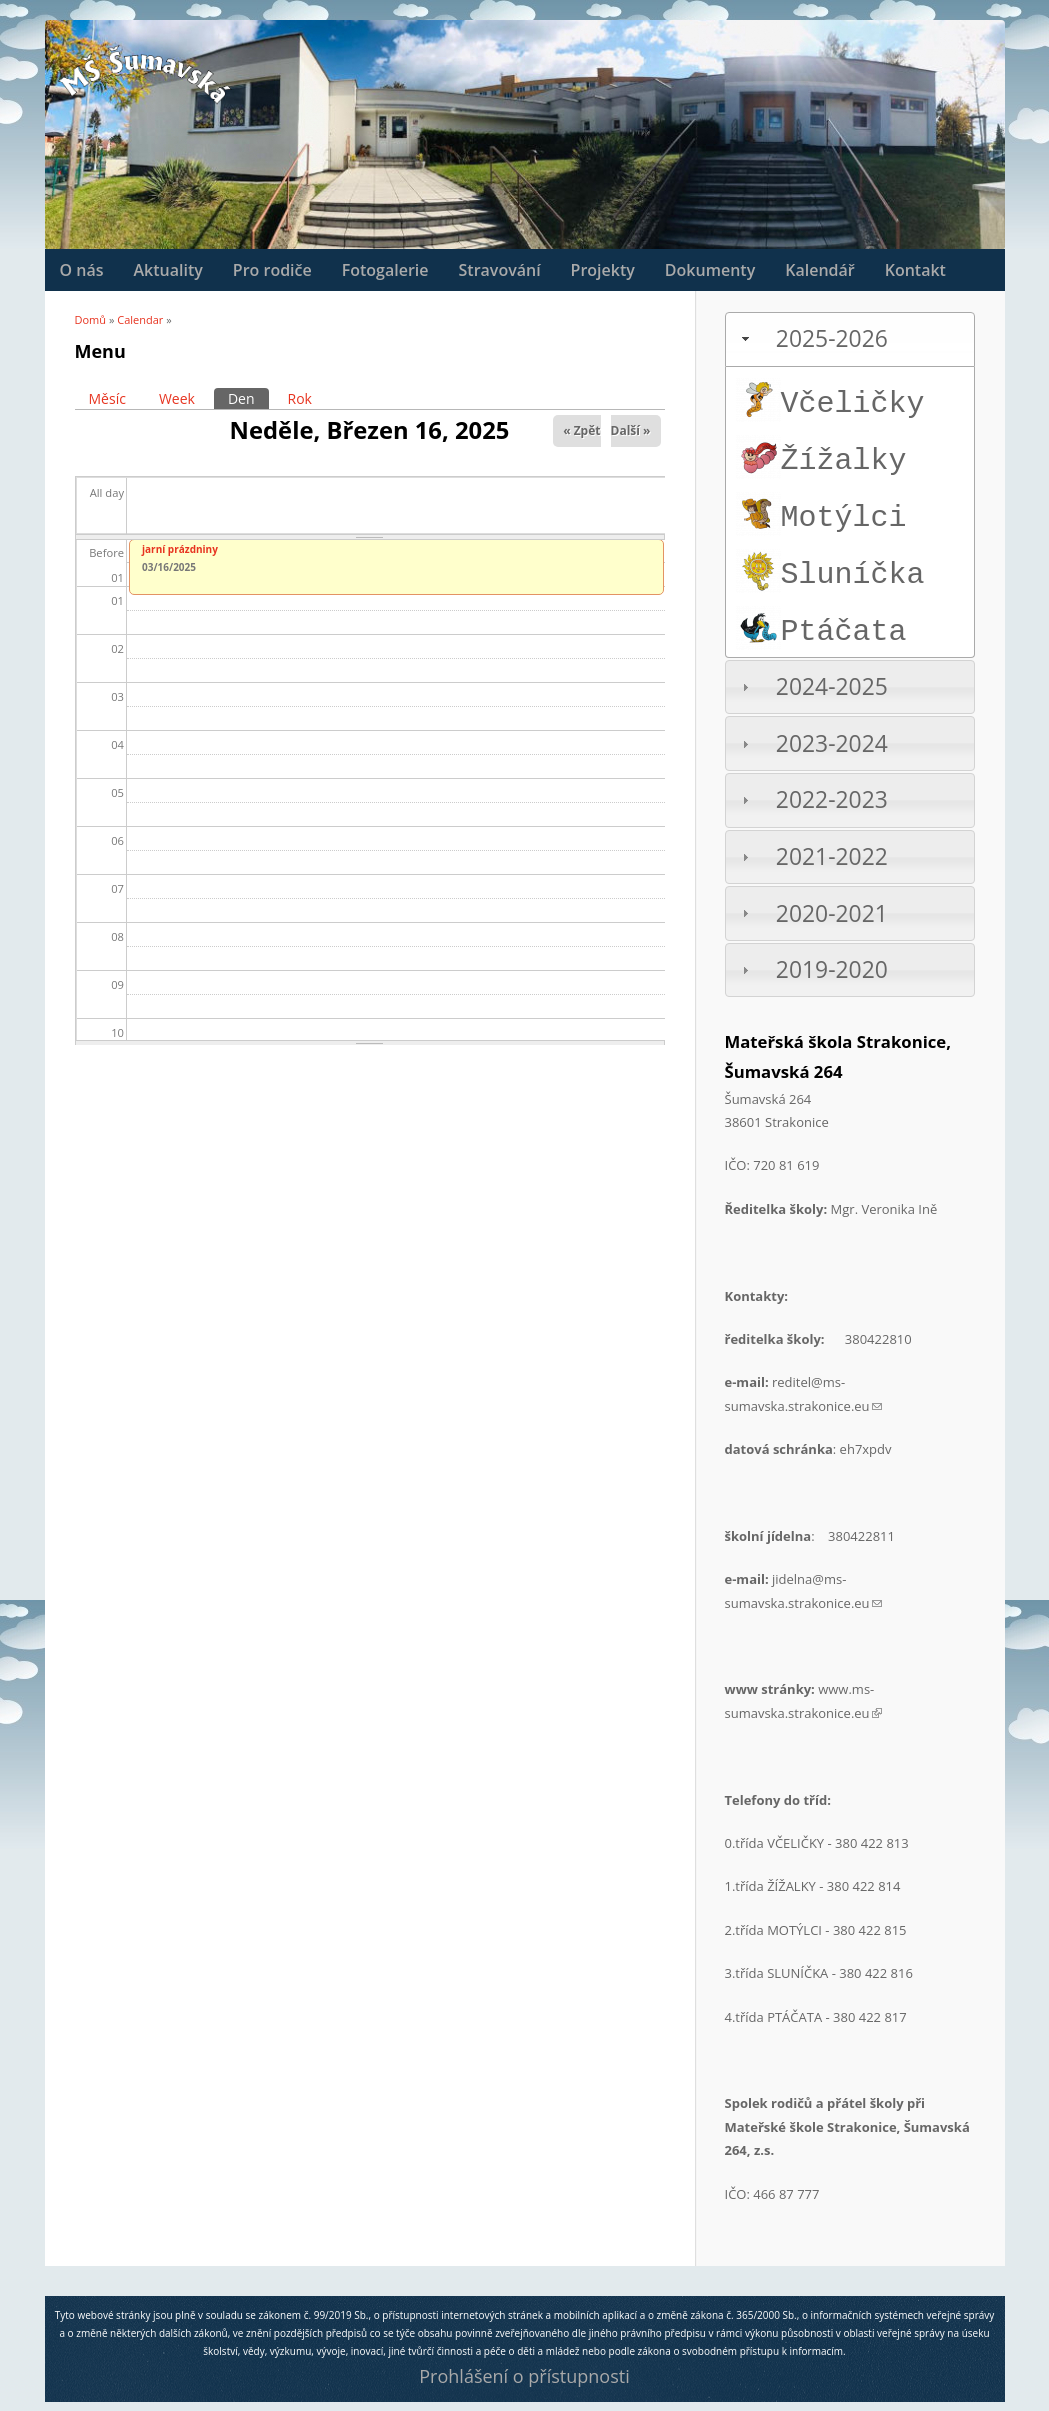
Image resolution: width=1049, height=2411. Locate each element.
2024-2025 (832, 686)
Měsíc (107, 398)
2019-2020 (832, 969)
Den (248, 398)
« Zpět (581, 430)
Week (177, 398)
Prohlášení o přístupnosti (524, 2376)
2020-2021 (832, 913)
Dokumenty (710, 270)
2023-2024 (832, 743)
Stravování (500, 270)
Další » (631, 430)
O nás (82, 270)
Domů (91, 319)
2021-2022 (832, 856)
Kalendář (819, 270)
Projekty (603, 270)
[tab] (850, 339)
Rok (300, 398)
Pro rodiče (272, 270)
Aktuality (167, 270)
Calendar (140, 319)
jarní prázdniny (180, 549)
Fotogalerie (385, 270)
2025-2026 (832, 338)
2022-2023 (832, 799)
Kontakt (915, 270)
